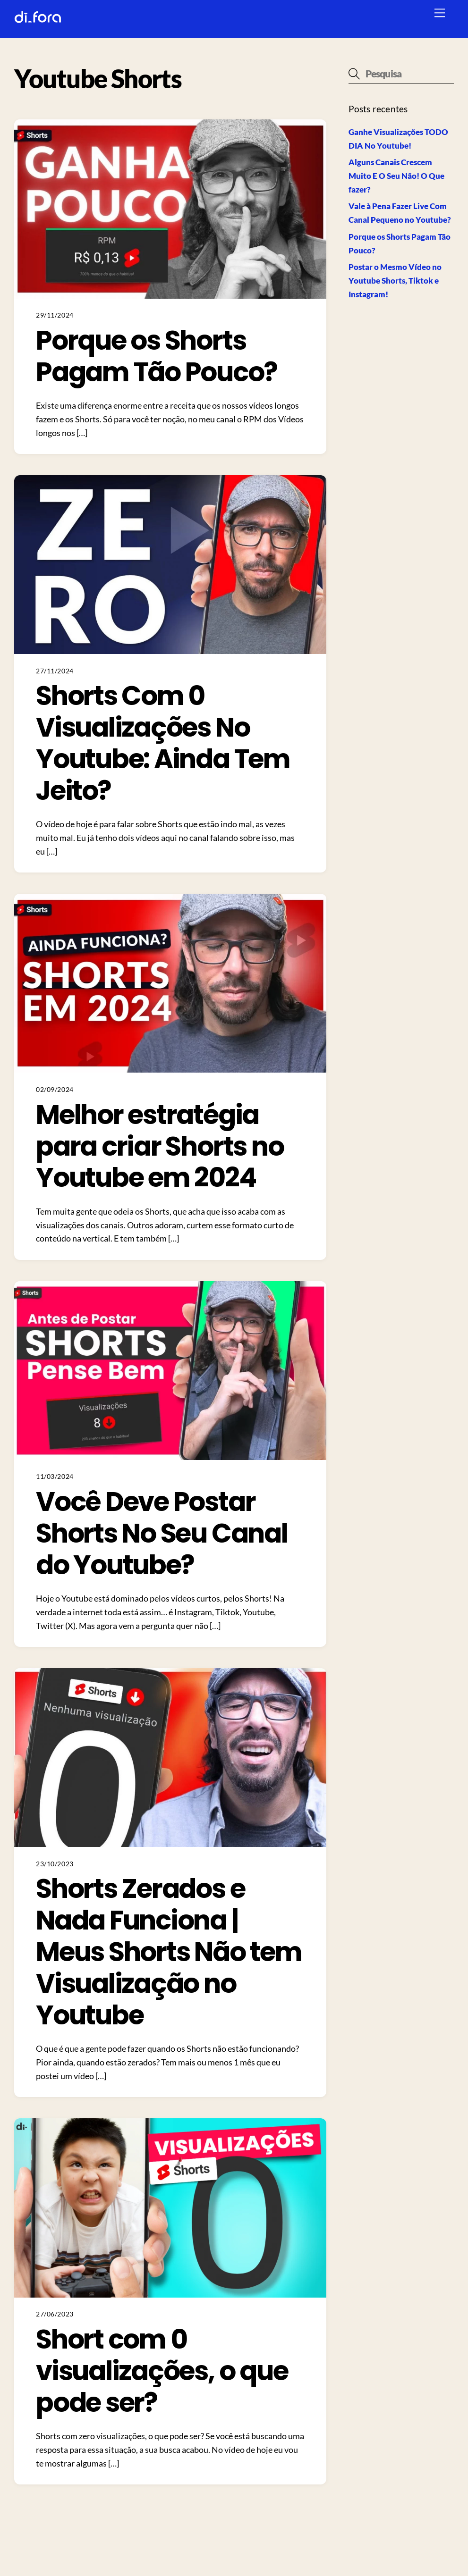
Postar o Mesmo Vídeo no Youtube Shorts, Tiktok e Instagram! (395, 280)
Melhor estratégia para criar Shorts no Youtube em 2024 (159, 1146)
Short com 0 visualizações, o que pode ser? (162, 2371)
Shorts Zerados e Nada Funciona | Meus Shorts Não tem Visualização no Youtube (169, 1952)
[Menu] (439, 12)
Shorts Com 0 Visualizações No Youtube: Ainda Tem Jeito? (163, 743)
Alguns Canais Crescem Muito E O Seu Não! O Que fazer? (396, 175)
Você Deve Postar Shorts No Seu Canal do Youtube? (162, 1533)
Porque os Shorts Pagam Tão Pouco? (156, 356)
